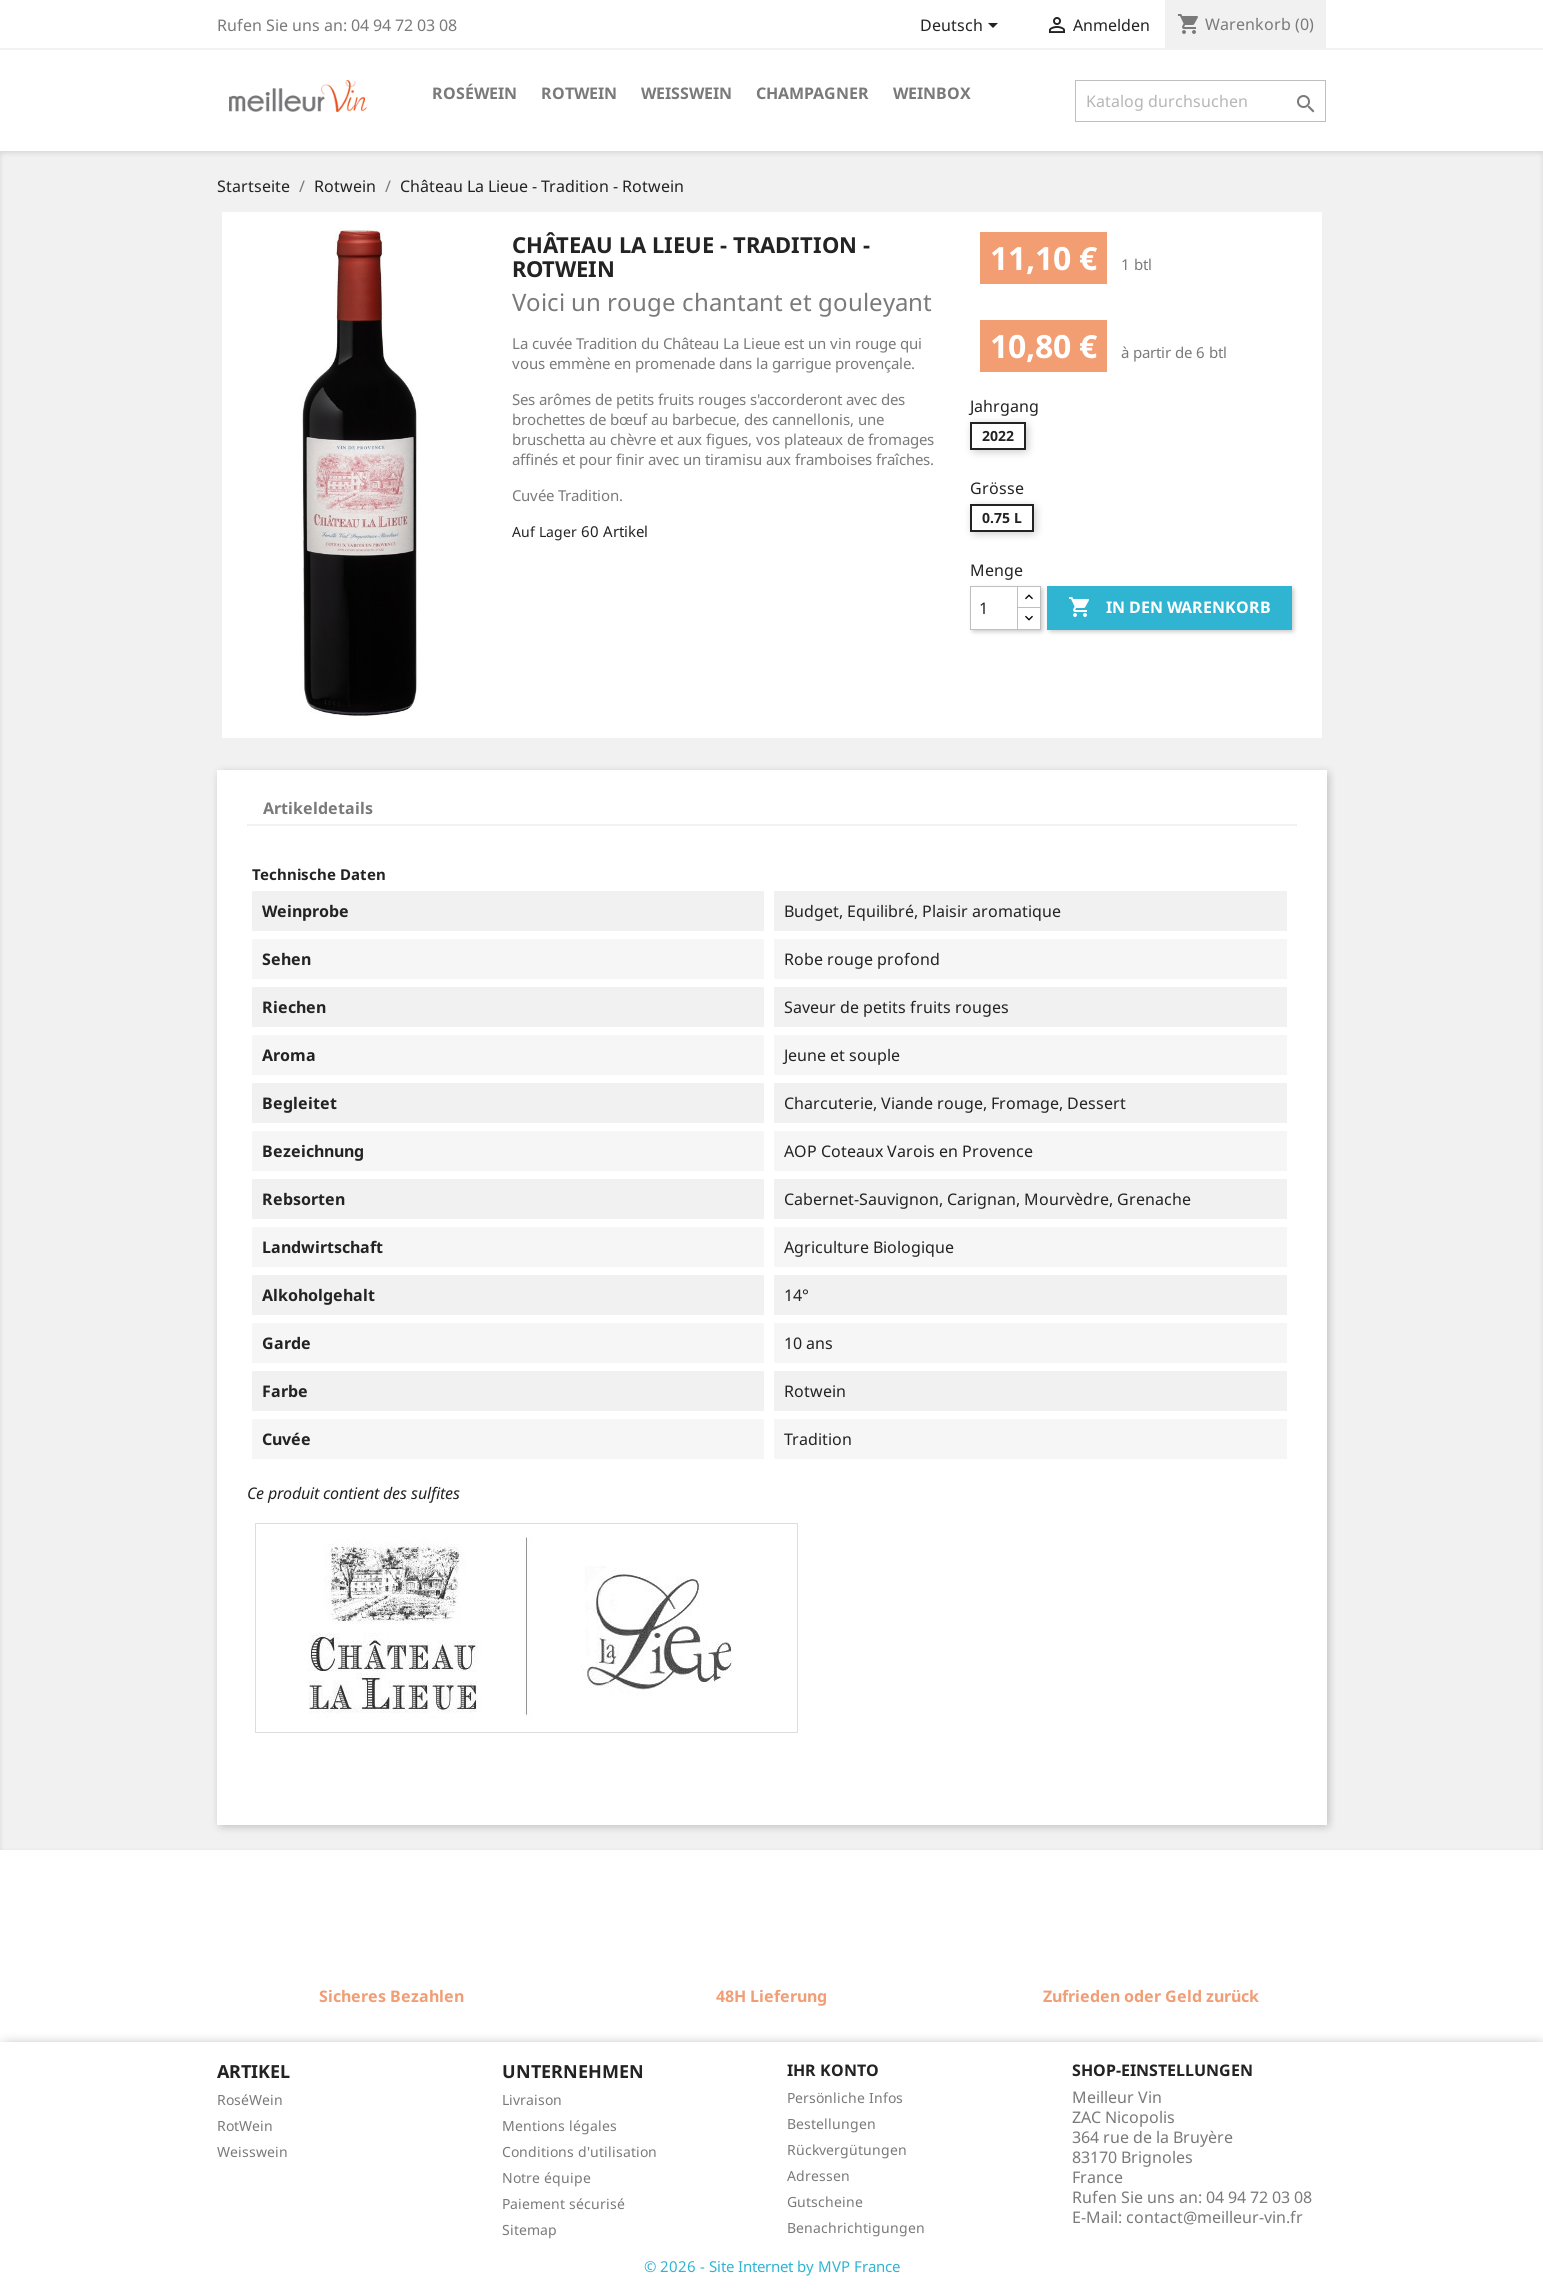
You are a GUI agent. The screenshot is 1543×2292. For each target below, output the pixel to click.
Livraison (532, 2099)
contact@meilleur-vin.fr (1214, 2217)
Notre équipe (546, 2177)
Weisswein (686, 93)
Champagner (812, 93)
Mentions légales (559, 2125)
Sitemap (529, 2229)
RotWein (245, 2125)
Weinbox (932, 93)
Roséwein (474, 93)
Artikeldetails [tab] (318, 808)
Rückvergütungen (847, 2149)
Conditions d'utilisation (579, 2151)
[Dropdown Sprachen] (962, 27)
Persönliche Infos (845, 2097)
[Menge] (994, 608)
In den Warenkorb (1169, 608)
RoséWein (250, 2099)
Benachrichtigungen (856, 2227)
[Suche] (1200, 101)
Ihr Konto (833, 2070)
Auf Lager (544, 531)
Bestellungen (831, 2123)
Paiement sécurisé (563, 2203)
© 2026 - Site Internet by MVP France (772, 2266)
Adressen (818, 2175)
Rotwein (579, 93)
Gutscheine (825, 2201)
